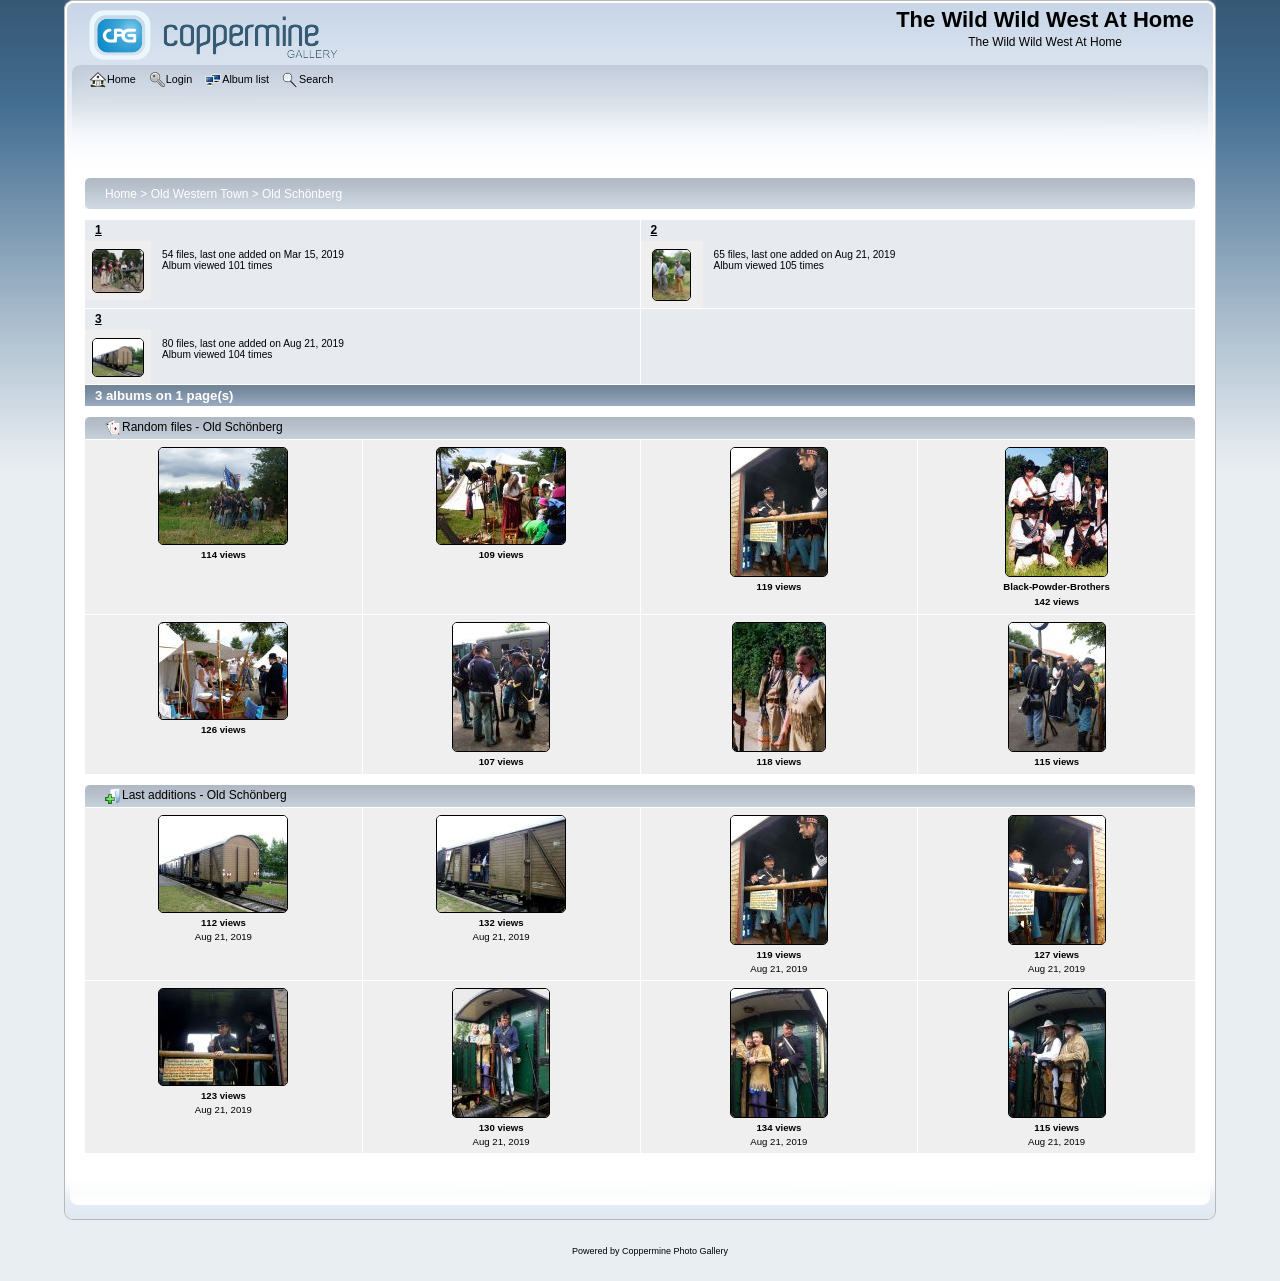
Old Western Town (200, 194)
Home (121, 194)
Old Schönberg (302, 194)
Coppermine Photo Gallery (675, 1251)
